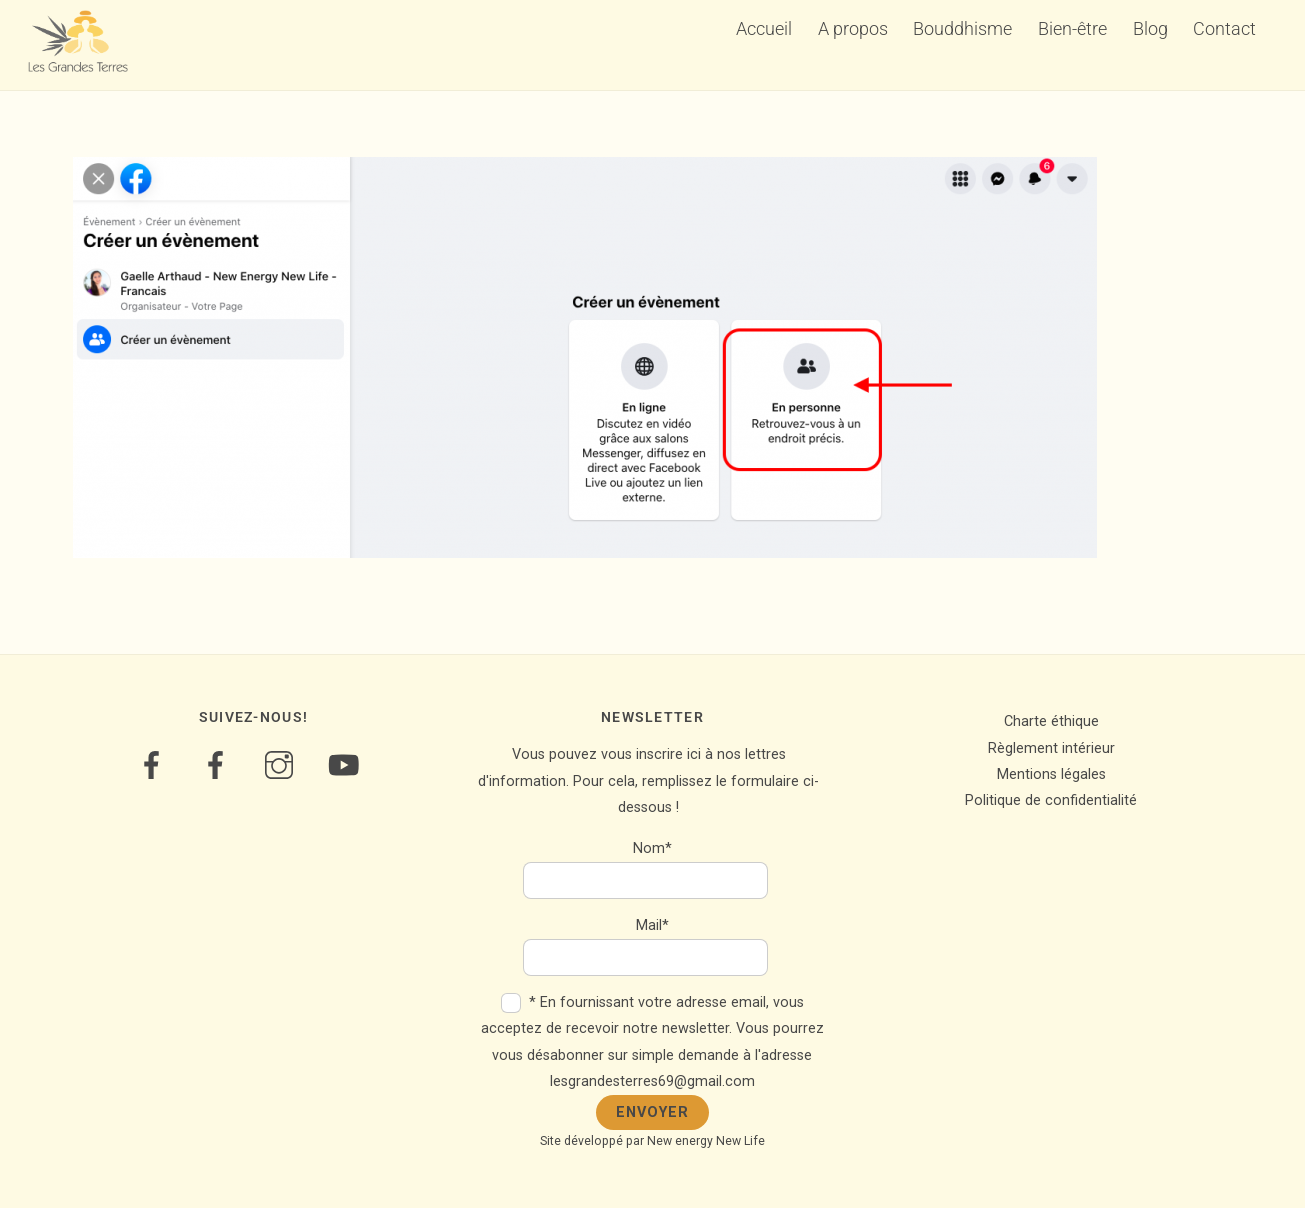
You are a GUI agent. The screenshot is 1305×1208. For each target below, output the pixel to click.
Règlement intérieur (1051, 748)
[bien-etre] (154, 765)
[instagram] (282, 765)
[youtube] (346, 765)
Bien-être (1072, 28)
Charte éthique (1051, 721)
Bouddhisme (962, 28)
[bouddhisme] (218, 765)
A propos (853, 28)
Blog (1150, 28)
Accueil (764, 28)
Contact (1224, 28)
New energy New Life (706, 1141)
